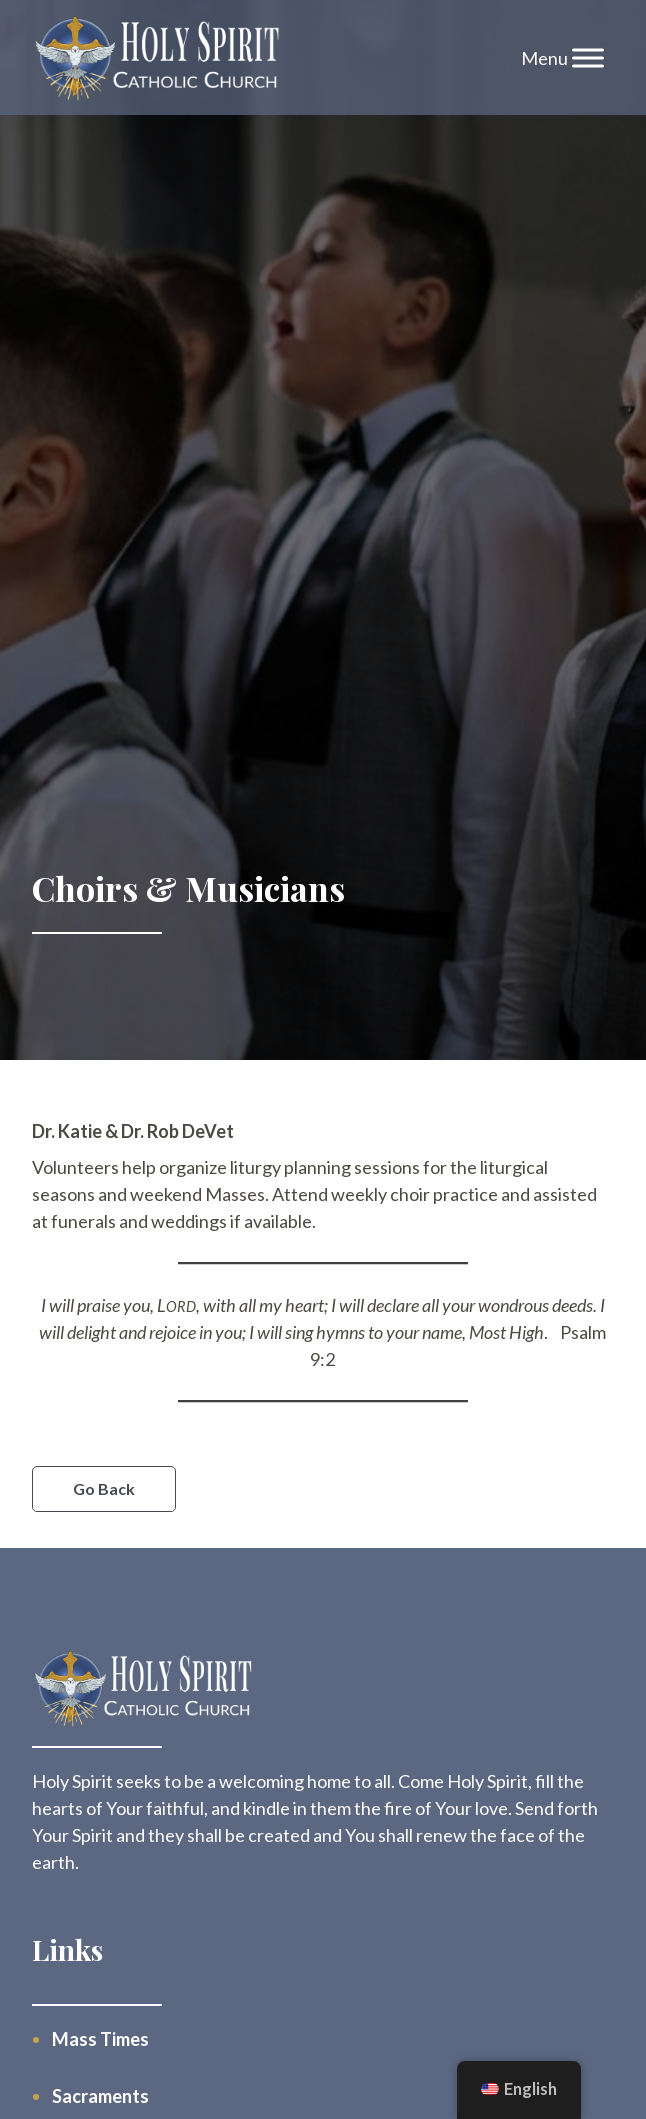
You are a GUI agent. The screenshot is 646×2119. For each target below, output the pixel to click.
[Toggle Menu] (588, 57)
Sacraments (100, 2096)
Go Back (104, 1488)
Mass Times (100, 2039)
